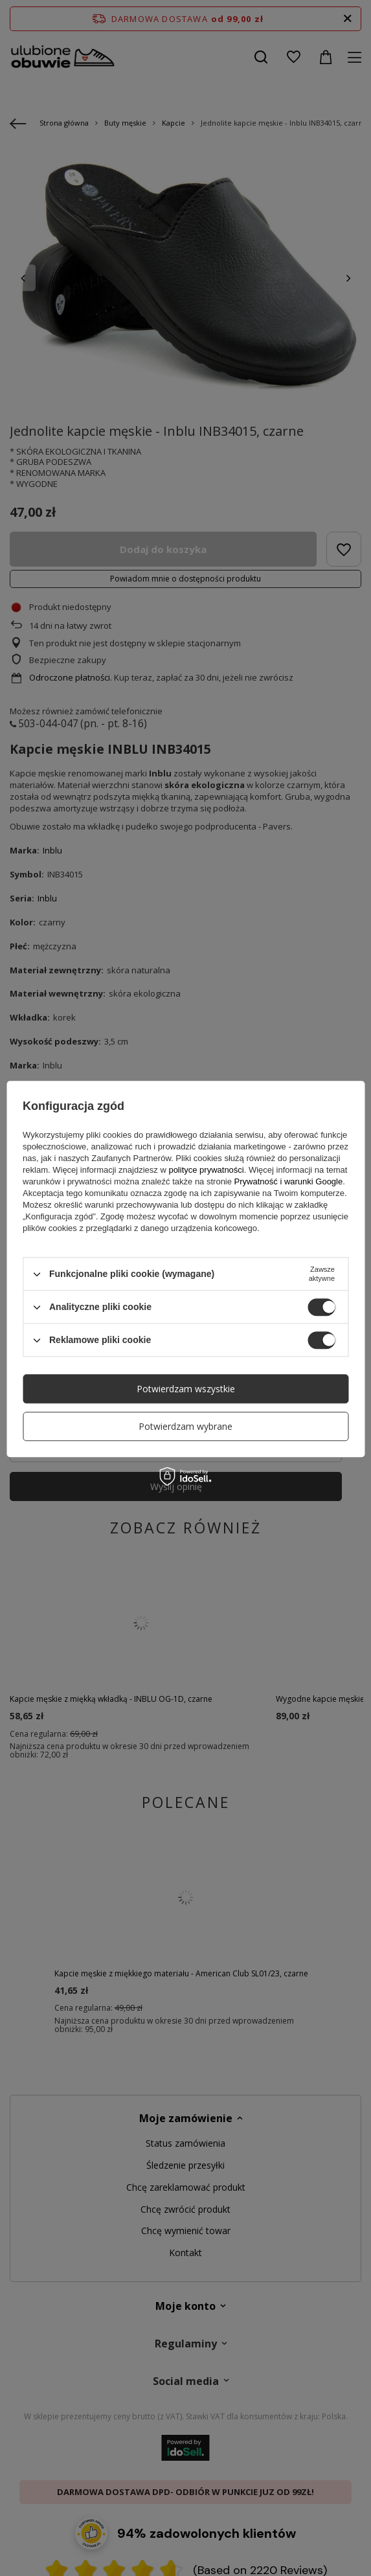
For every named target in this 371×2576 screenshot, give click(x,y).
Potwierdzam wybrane (185, 1426)
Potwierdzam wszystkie (186, 1389)
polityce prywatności (205, 1170)
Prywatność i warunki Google (288, 1181)
